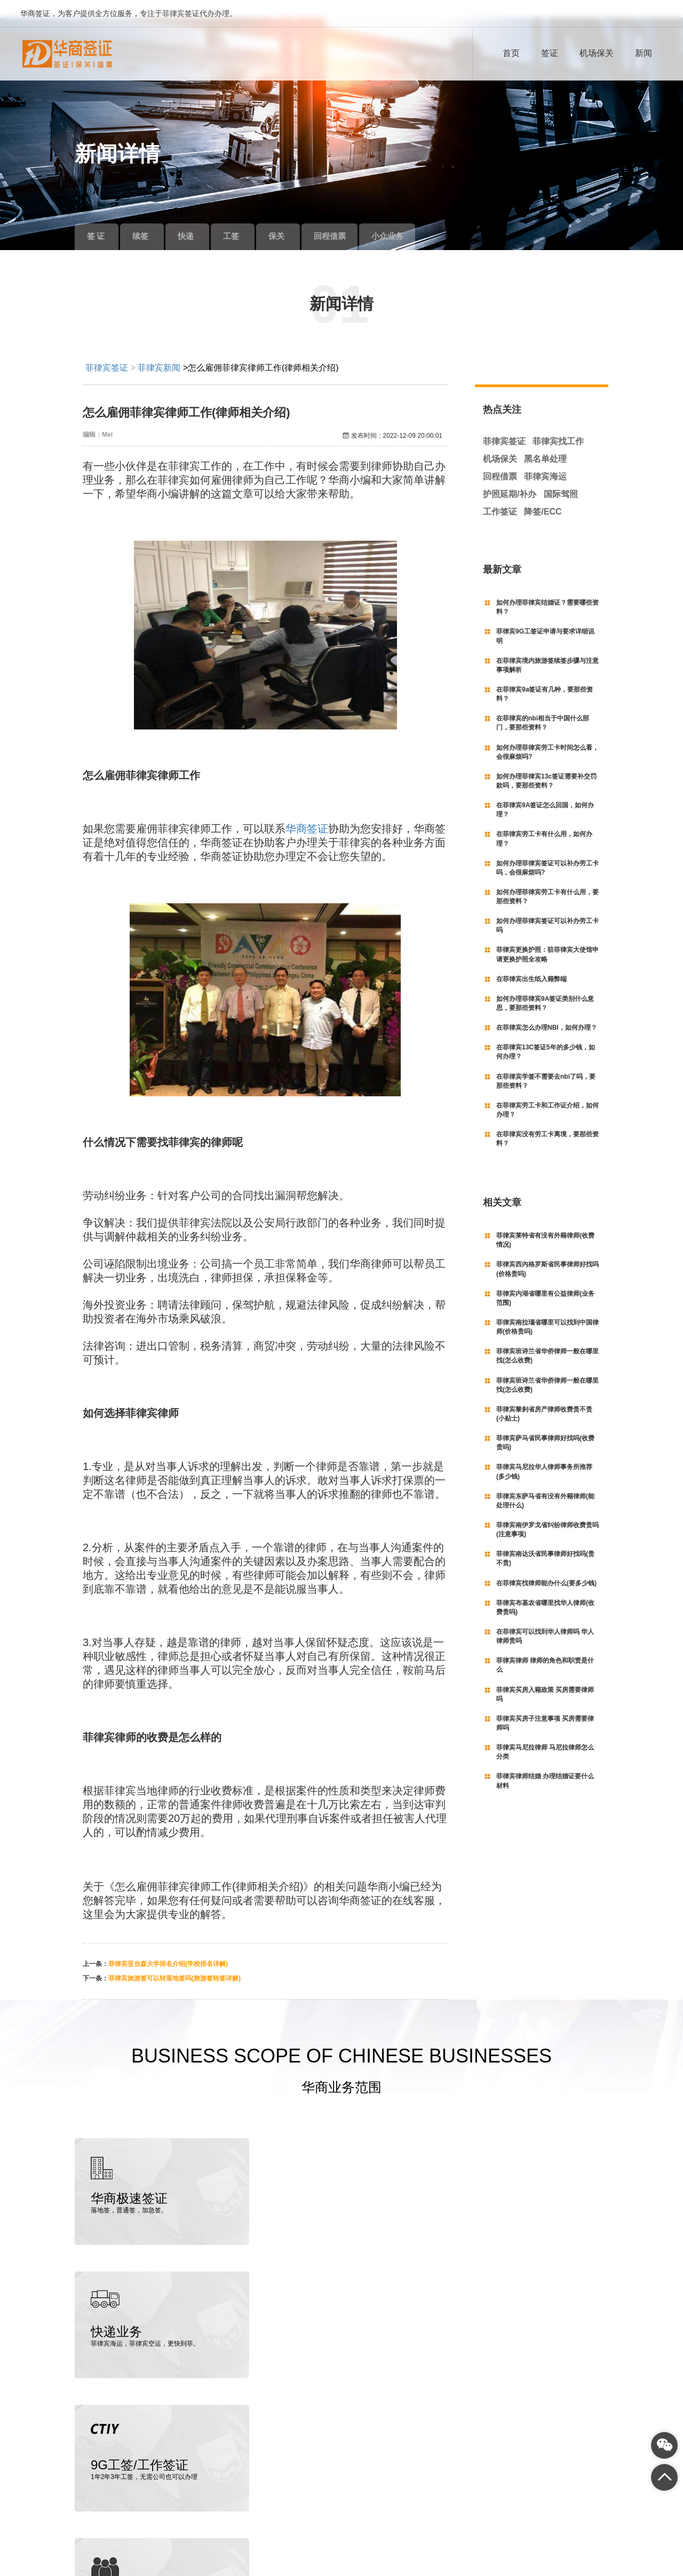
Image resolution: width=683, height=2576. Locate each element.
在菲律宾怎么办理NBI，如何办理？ (546, 1010)
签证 (549, 53)
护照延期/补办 (509, 475)
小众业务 (431, 218)
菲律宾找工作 (558, 423)
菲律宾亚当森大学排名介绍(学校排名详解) (168, 1946)
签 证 (100, 218)
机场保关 (596, 53)
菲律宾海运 (545, 458)
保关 (304, 218)
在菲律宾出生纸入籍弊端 (531, 961)
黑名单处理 (545, 441)
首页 (511, 53)
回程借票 (363, 218)
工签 (253, 218)
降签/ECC (542, 493)
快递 (202, 218)
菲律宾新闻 (159, 349)
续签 (152, 218)
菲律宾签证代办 (118, 2546)
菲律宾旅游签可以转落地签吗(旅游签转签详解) (174, 1960)
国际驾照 (561, 475)
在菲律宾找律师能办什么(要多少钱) (546, 1565)
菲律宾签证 (106, 349)
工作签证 (500, 493)
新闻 (643, 53)
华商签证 (306, 811)
